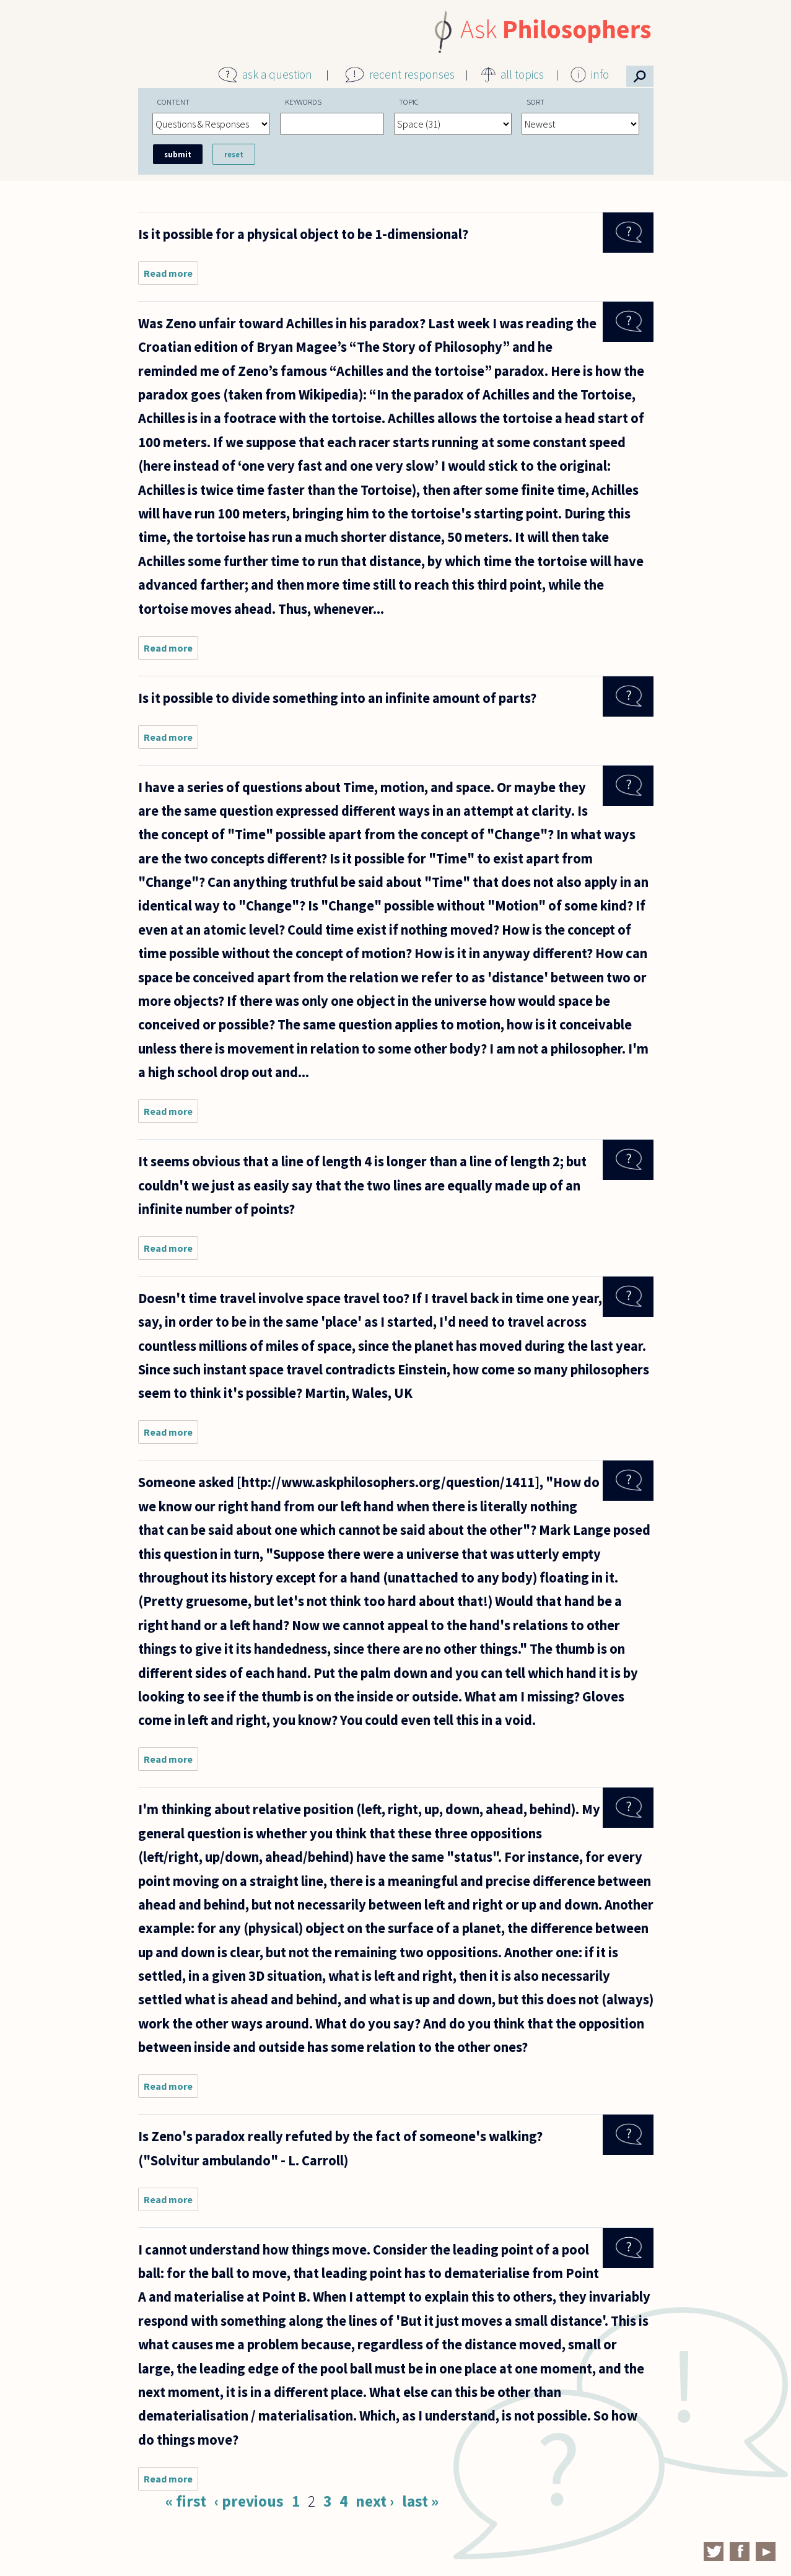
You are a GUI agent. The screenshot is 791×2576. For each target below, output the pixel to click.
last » (420, 2501)
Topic (409, 102)
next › (375, 2501)
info (600, 74)
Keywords (303, 102)
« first (185, 2501)
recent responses (412, 74)
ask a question (277, 74)
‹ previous (249, 2501)
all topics (522, 74)
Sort (535, 102)
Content (173, 102)
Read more (171, 276)
